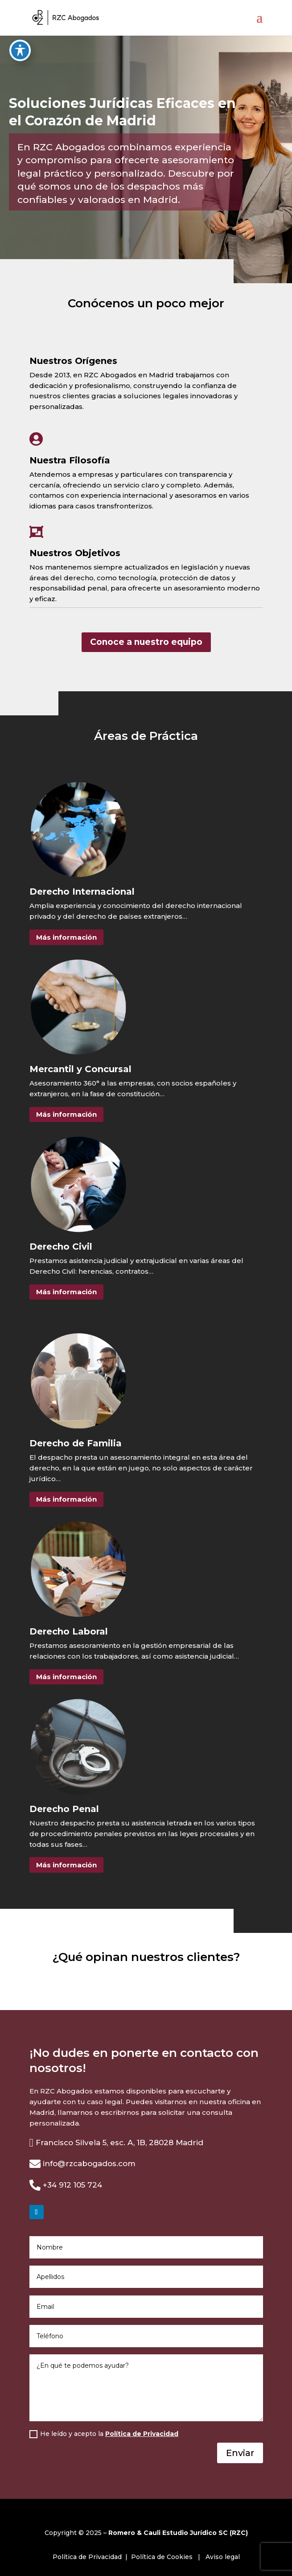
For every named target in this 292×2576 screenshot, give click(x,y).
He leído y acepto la (103, 2434)
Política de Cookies (162, 2557)
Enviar (240, 2453)
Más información (66, 937)
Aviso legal (223, 2557)
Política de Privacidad (141, 2434)
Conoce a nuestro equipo (146, 642)
